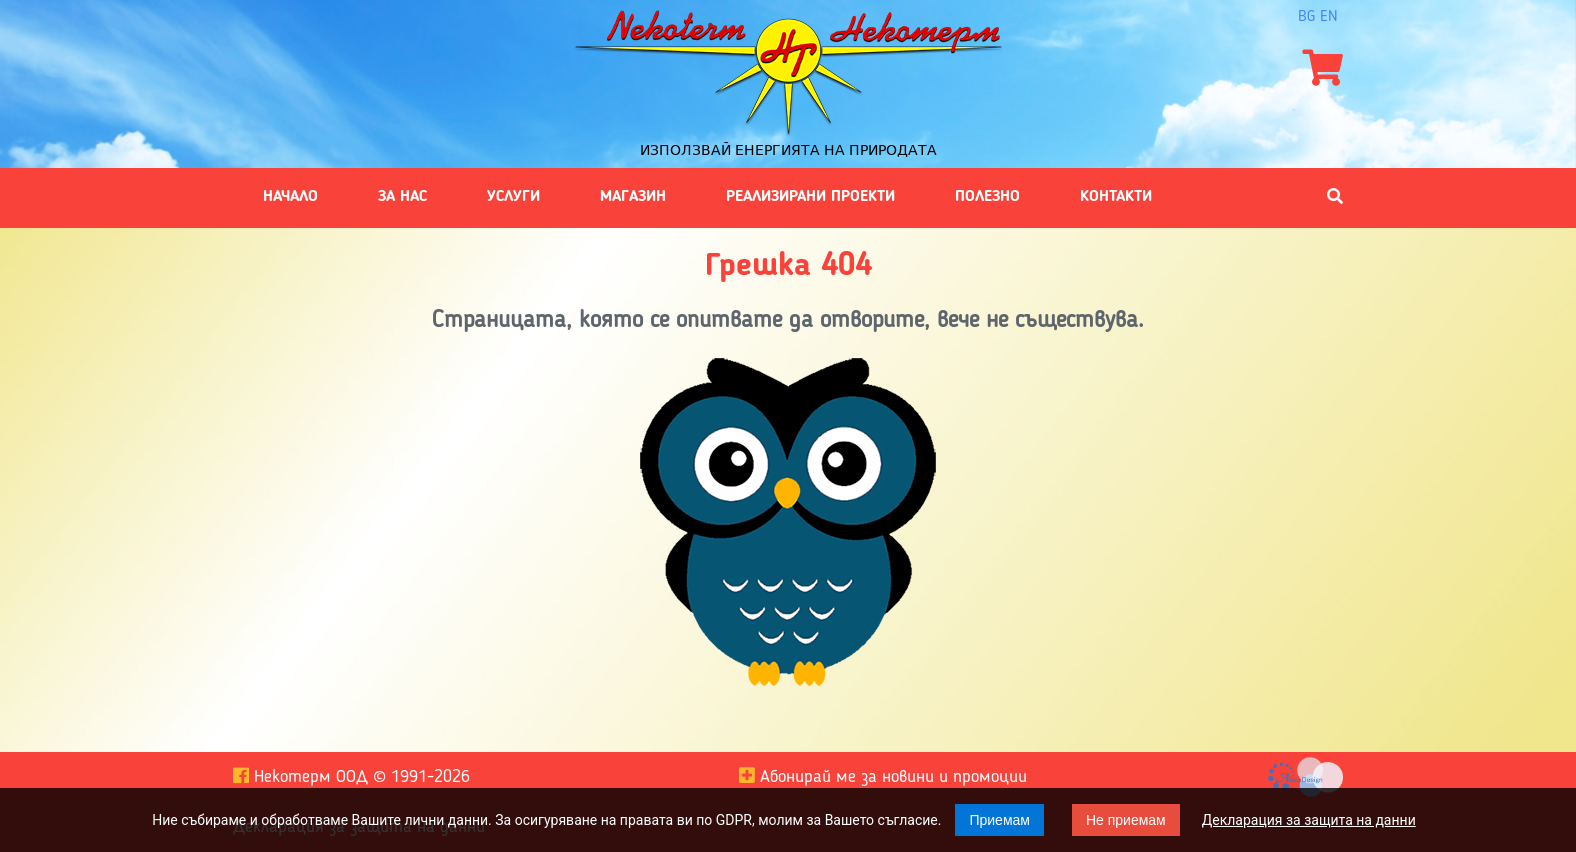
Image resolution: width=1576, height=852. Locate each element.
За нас (402, 197)
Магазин (633, 197)
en (1329, 17)
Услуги (513, 197)
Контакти (1116, 197)
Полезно (987, 197)
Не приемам (1126, 820)
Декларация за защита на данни (1309, 820)
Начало (290, 197)
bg (1306, 17)
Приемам (999, 820)
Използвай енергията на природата (788, 150)
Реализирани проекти (810, 197)
